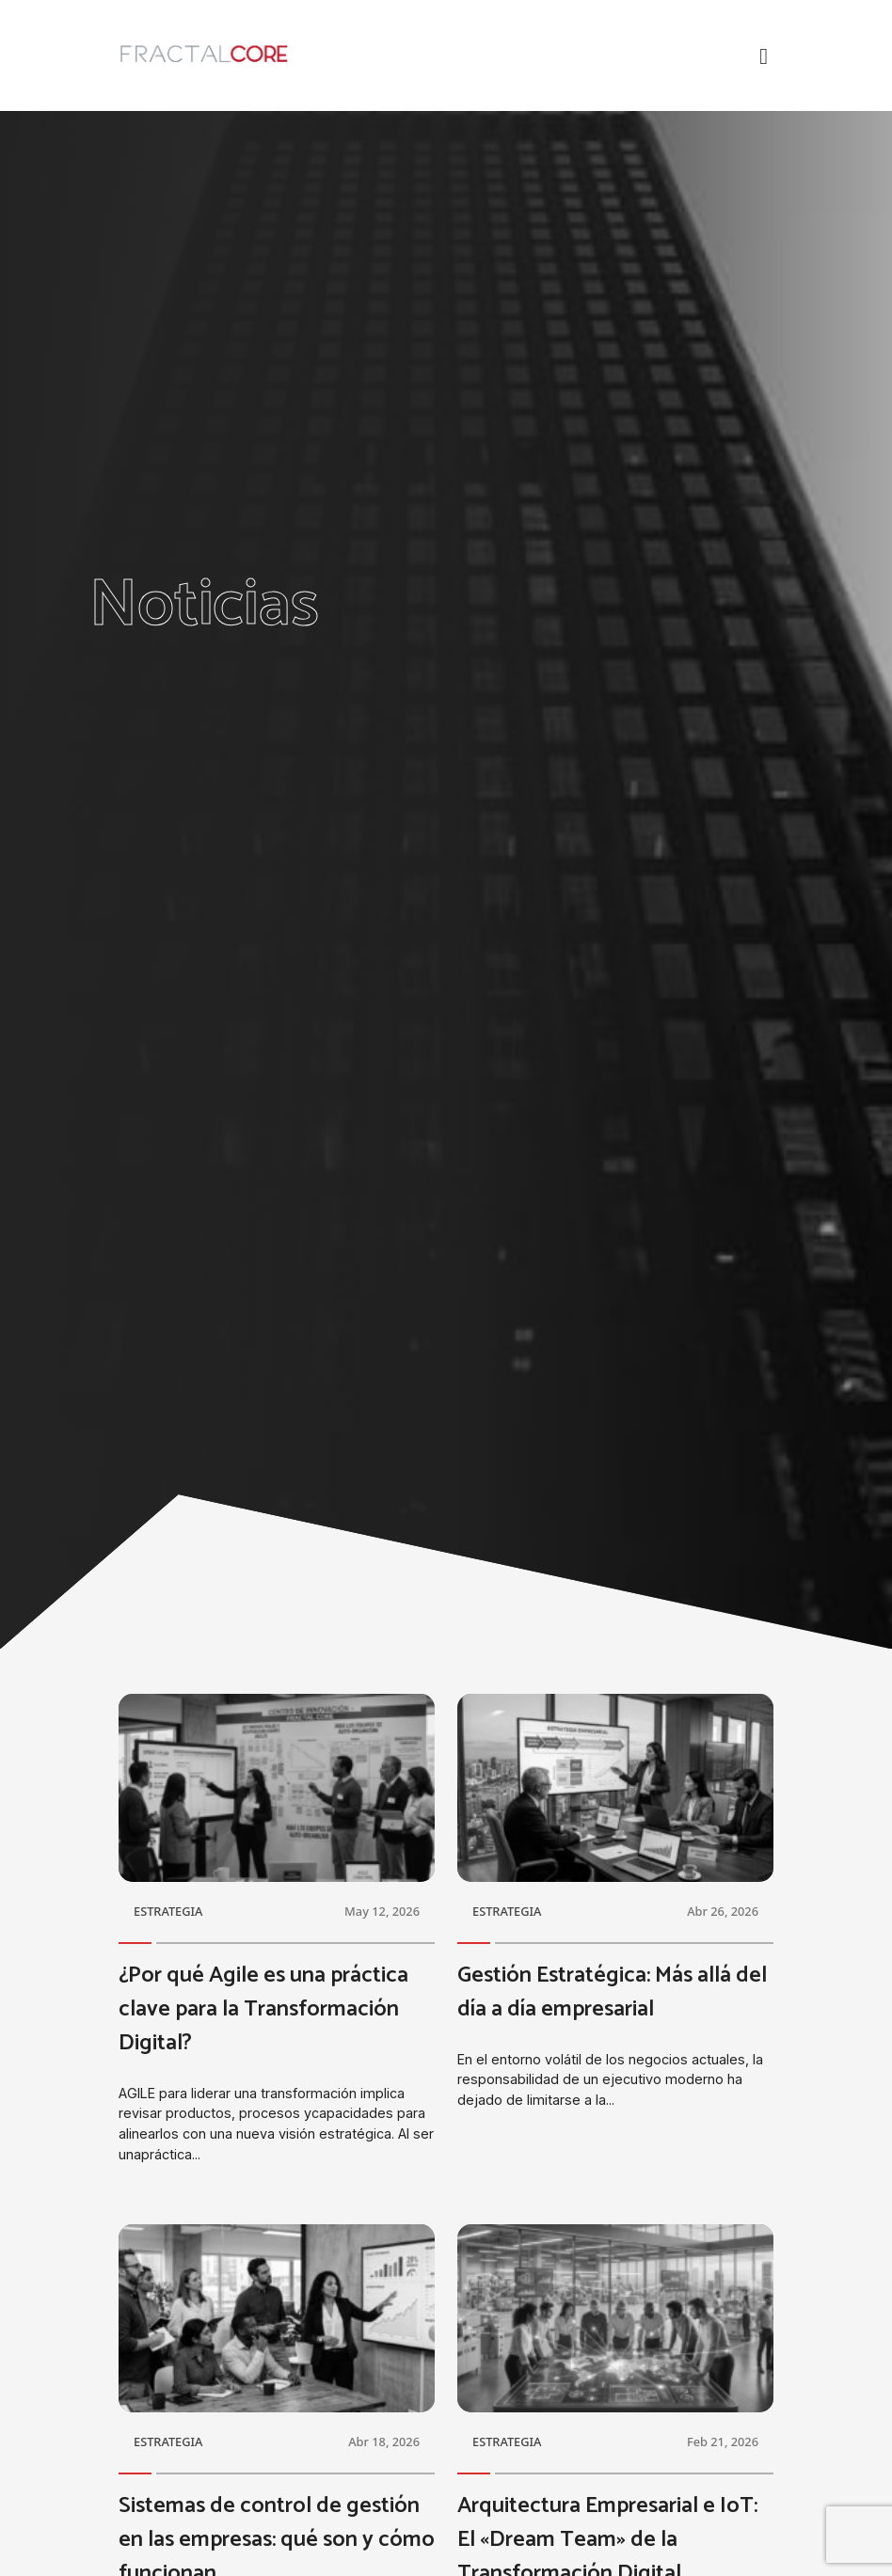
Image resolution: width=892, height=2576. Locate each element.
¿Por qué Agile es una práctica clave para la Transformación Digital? (263, 2009)
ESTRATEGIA (168, 1911)
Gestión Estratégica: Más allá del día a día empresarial (612, 1992)
